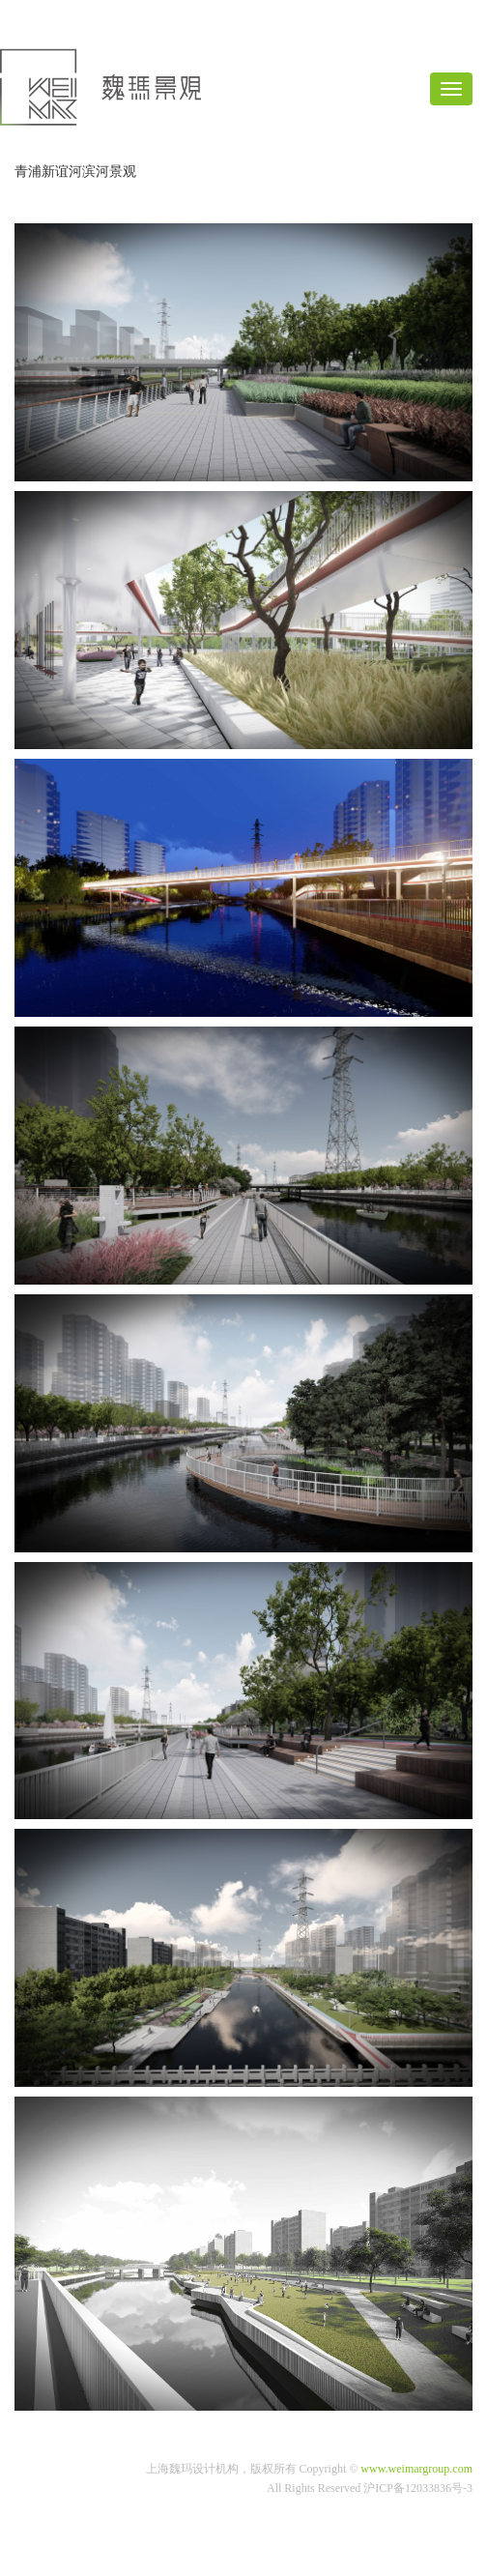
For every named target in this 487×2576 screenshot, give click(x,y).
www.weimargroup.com (416, 2468)
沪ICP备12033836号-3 (418, 2488)
